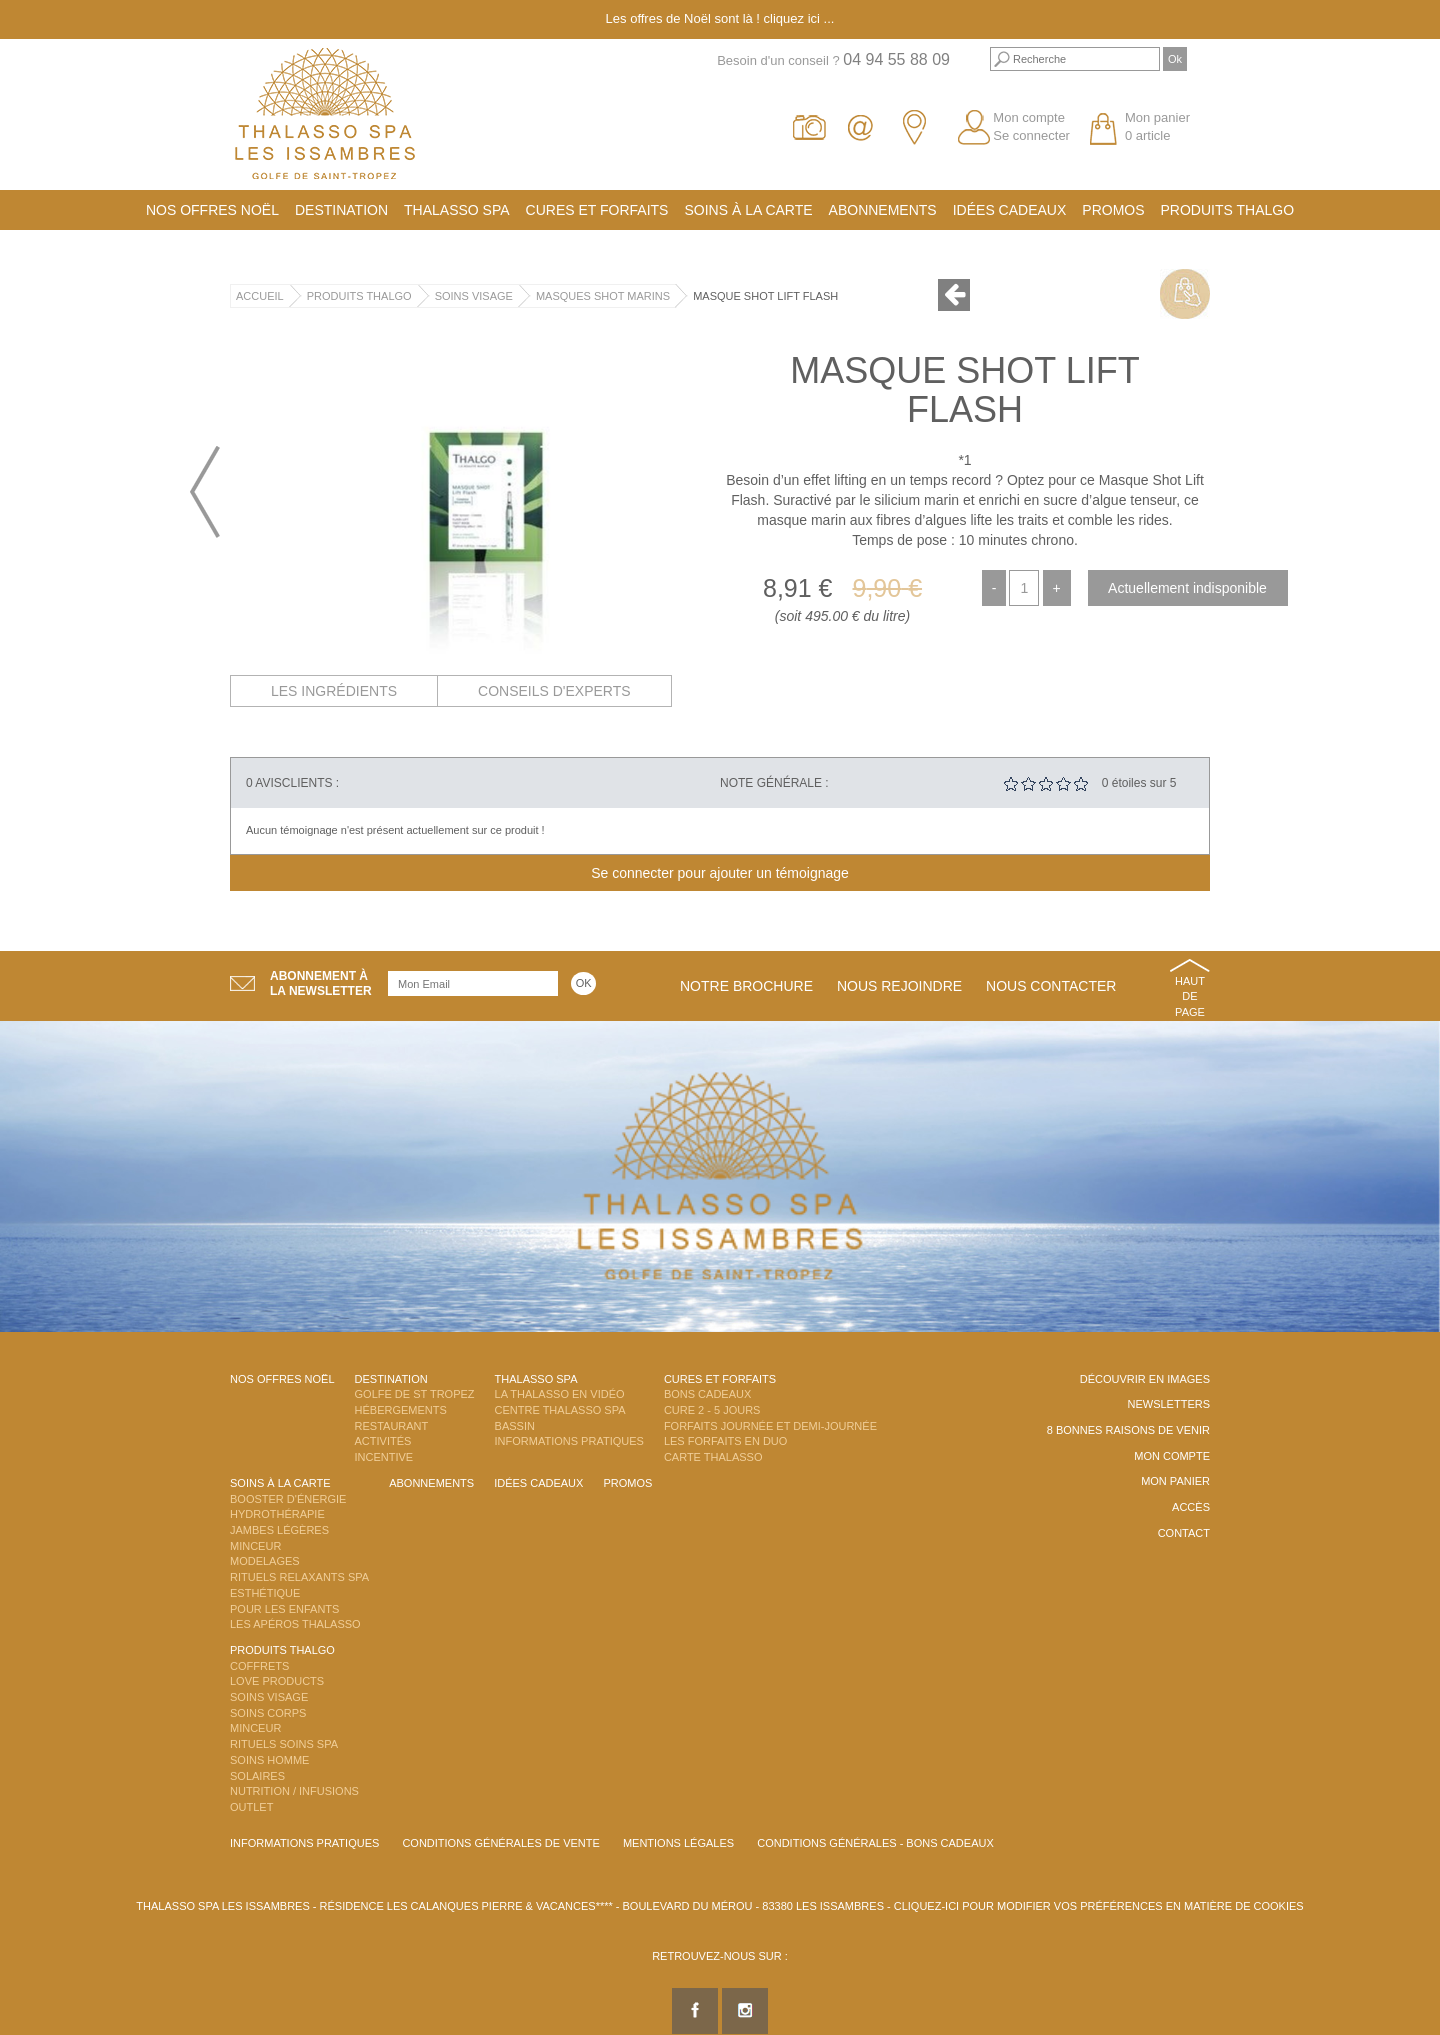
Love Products (277, 1681)
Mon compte (1029, 117)
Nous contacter (1051, 986)
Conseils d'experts (554, 691)
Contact (1184, 1533)
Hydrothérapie (277, 1514)
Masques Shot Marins (603, 296)
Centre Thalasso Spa (560, 1410)
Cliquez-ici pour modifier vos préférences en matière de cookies (1099, 1906)
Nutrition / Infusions (294, 1791)
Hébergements (401, 1410)
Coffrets (259, 1666)
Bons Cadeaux (707, 1394)
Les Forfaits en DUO (725, 1441)
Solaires (257, 1776)
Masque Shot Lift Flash (765, 296)
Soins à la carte (748, 210)
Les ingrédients (334, 691)
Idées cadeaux (1010, 210)
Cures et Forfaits (597, 210)
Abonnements (883, 210)
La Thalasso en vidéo (560, 1394)
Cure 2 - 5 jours (712, 1410)
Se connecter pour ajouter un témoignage (720, 873)
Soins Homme (269, 1760)
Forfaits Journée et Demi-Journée (770, 1426)
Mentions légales (678, 1843)
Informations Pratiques (569, 1441)
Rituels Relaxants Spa (299, 1577)
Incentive (384, 1457)
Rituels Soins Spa (284, 1744)
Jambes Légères (279, 1530)
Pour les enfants (284, 1609)
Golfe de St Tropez (415, 1394)
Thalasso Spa (457, 210)
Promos (1113, 210)
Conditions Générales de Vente (500, 1843)
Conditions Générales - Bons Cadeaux (875, 1843)
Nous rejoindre (899, 986)
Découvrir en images (1145, 1379)
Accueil (260, 296)
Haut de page (1190, 996)
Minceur (255, 1546)
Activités (383, 1441)
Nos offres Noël (212, 210)
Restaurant (392, 1426)
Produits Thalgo (1228, 210)
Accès (1191, 1507)
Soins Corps (268, 1713)
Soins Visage (474, 296)
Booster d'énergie (288, 1499)
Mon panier (1175, 1481)
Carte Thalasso (713, 1457)
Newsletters (1168, 1404)
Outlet (251, 1807)
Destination (341, 210)
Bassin (515, 1426)
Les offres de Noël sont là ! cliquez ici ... (720, 18)
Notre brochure (746, 986)
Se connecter (1031, 135)
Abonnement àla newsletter (321, 983)
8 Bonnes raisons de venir (1128, 1430)
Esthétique (265, 1593)
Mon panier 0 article (1157, 127)
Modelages (265, 1561)
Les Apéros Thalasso (295, 1624)
